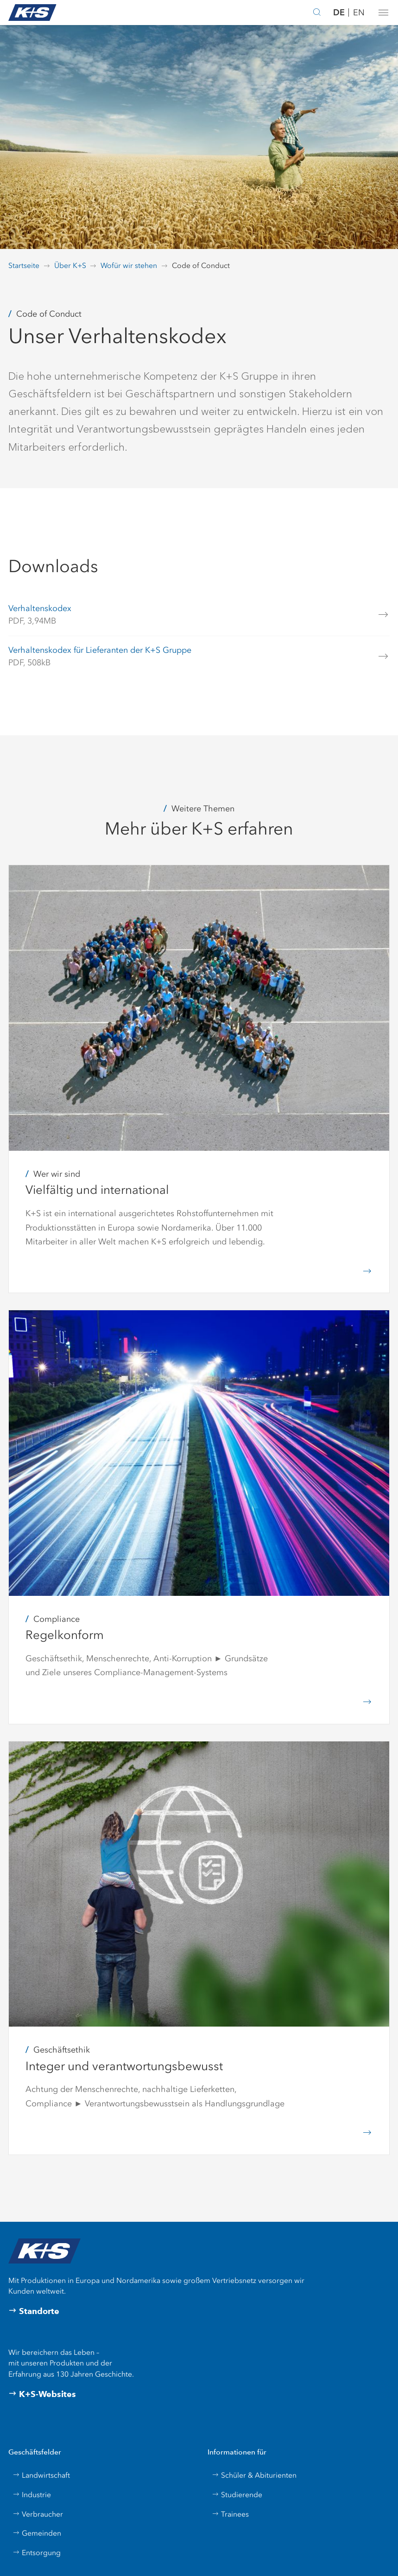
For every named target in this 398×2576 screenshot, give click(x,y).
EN (359, 12)
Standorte (33, 2311)
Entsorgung (37, 2552)
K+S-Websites (42, 2394)
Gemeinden (37, 2533)
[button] (383, 12)
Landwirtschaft (41, 2475)
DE (339, 12)
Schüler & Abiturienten (254, 2475)
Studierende (237, 2494)
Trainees (230, 2514)
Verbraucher (38, 2514)
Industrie (32, 2494)
